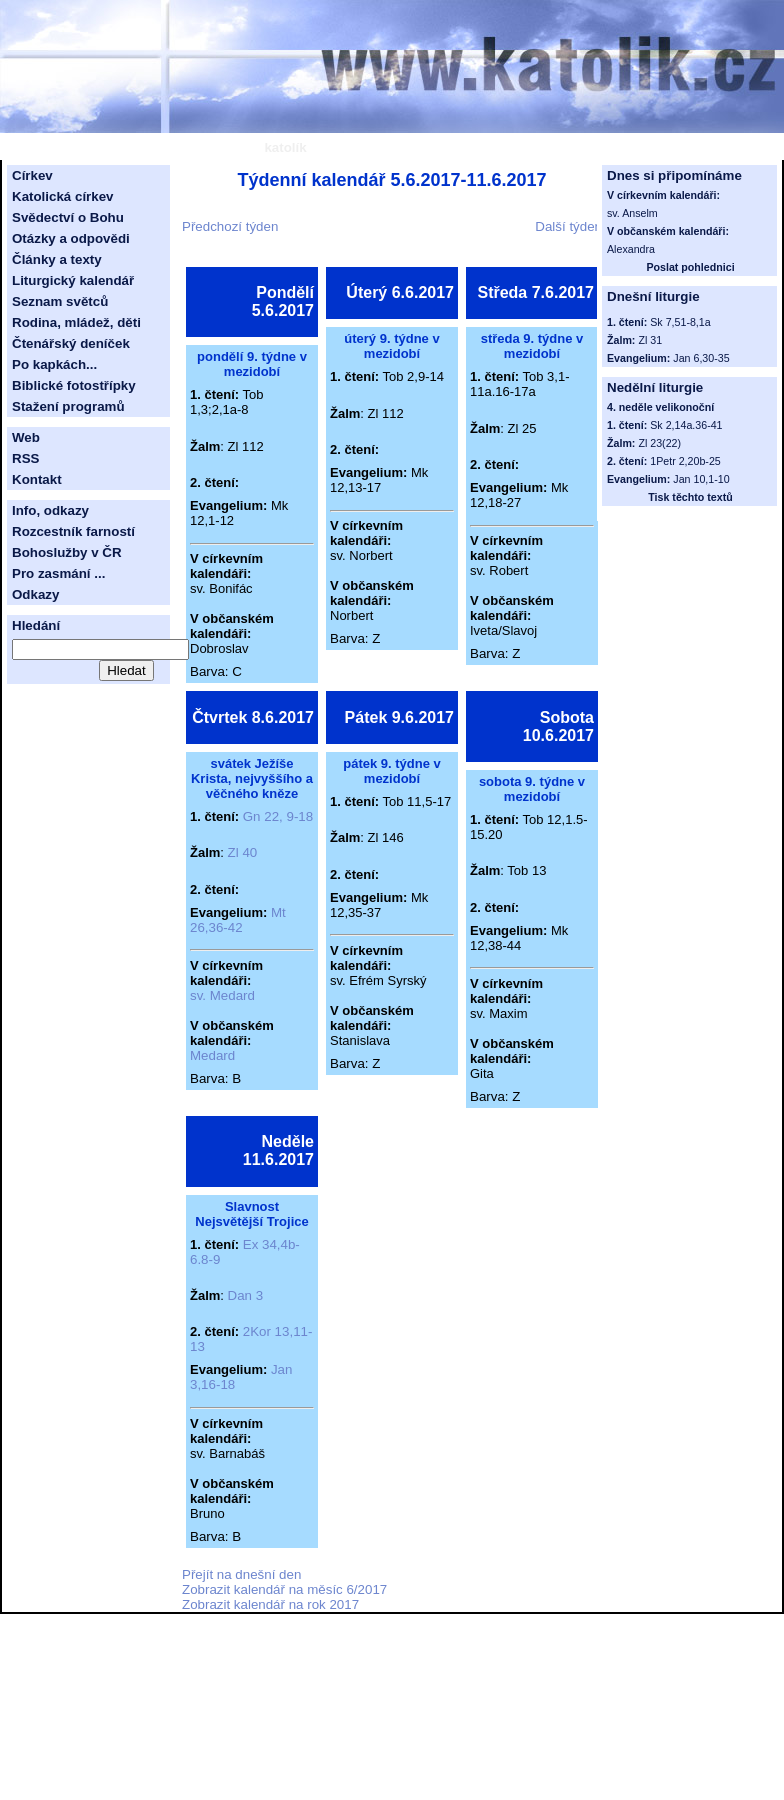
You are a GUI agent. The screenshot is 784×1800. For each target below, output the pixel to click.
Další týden (568, 226)
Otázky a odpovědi (71, 238)
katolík (285, 147)
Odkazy (35, 594)
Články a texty (57, 259)
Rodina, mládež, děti (76, 322)
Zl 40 (243, 852)
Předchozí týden (230, 226)
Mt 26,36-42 (238, 920)
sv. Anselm (632, 213)
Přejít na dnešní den (241, 1574)
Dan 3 (246, 1295)
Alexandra (631, 249)
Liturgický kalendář (73, 280)
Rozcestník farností (73, 531)
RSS (25, 458)
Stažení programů (68, 406)
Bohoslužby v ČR (67, 552)
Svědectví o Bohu (68, 217)
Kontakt (37, 479)
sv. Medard (222, 995)
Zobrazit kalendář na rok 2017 (270, 1604)
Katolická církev (63, 196)
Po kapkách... (54, 364)
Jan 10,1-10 (701, 479)
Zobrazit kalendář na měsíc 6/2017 (284, 1589)
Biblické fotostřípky (74, 385)
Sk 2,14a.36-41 (686, 425)
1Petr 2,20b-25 (685, 461)
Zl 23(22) (659, 443)
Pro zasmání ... (58, 573)
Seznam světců (60, 301)
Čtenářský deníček (71, 343)
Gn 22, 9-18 (278, 816)
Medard (212, 1055)
